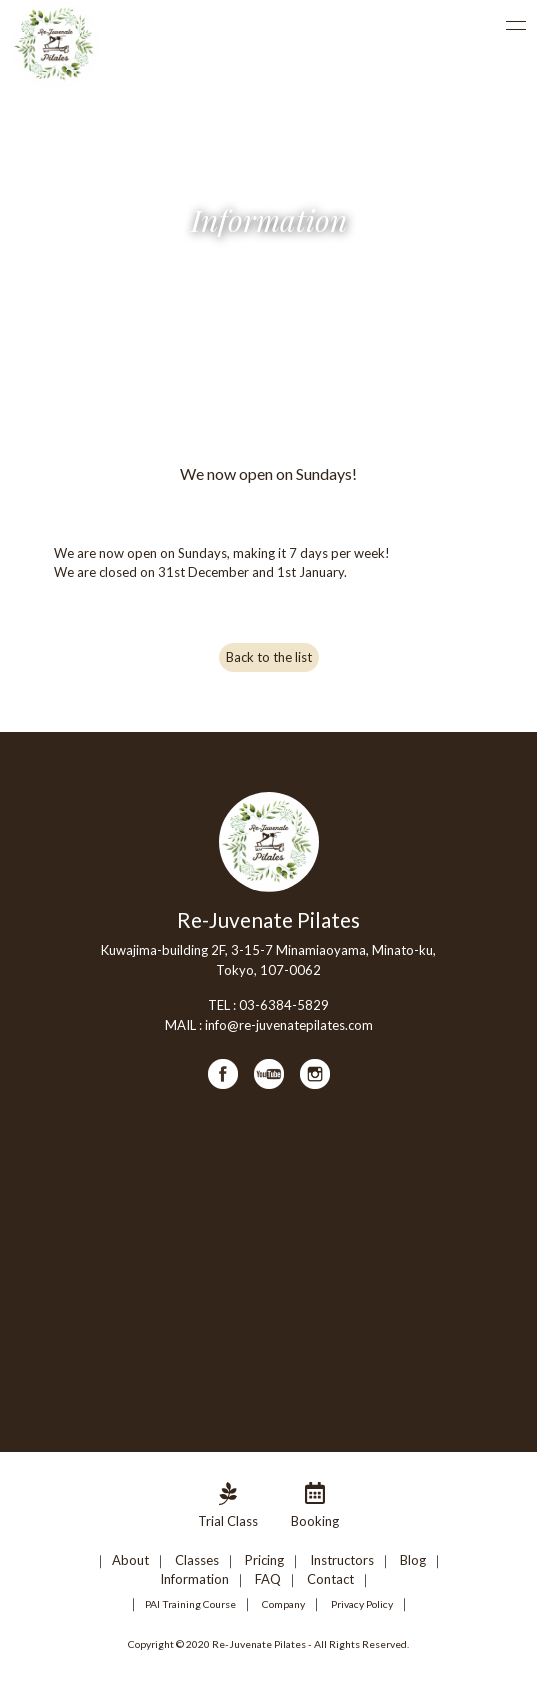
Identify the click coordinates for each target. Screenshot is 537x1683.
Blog (413, 1560)
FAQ (268, 1579)
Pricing (264, 1560)
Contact (330, 1579)
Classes (197, 1560)
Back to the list (269, 657)
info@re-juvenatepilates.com (289, 1025)
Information (194, 1579)
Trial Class (228, 1521)
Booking (315, 1521)
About (130, 1560)
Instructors (342, 1560)
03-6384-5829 (284, 1005)
